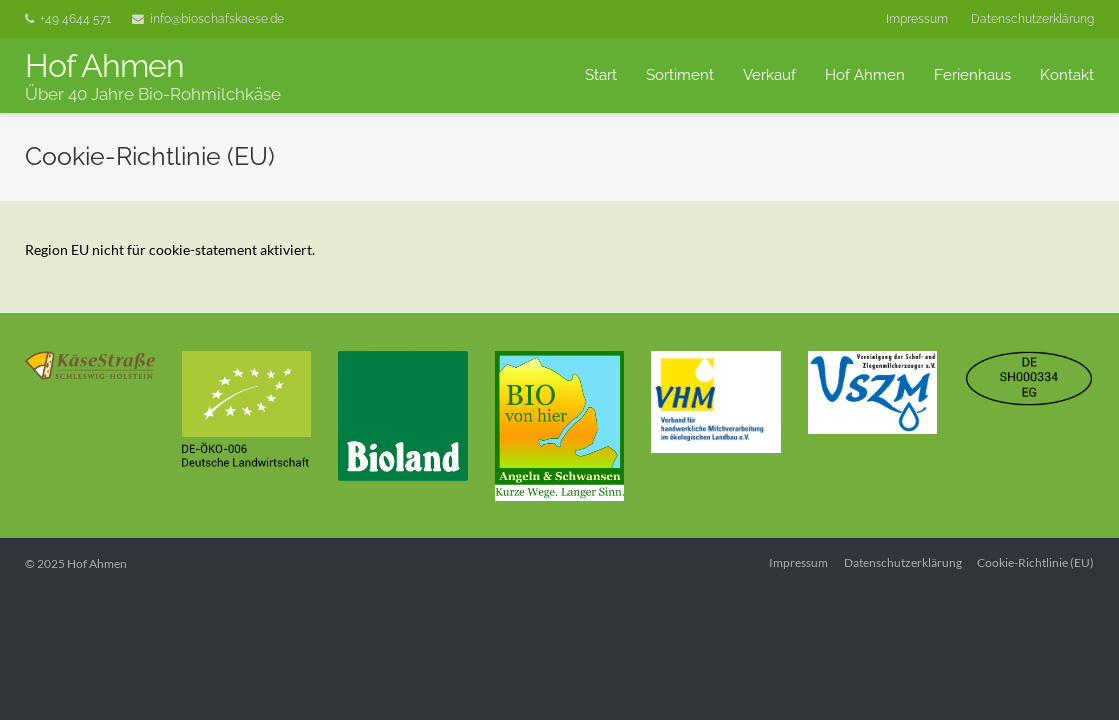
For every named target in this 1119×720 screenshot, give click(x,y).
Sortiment (680, 75)
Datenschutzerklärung (1032, 19)
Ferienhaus (972, 75)
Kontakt (1067, 75)
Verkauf (769, 75)
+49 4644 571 (75, 19)
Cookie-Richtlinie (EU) (1035, 562)
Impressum (917, 19)
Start (601, 75)
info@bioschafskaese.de (217, 19)
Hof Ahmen (865, 75)
